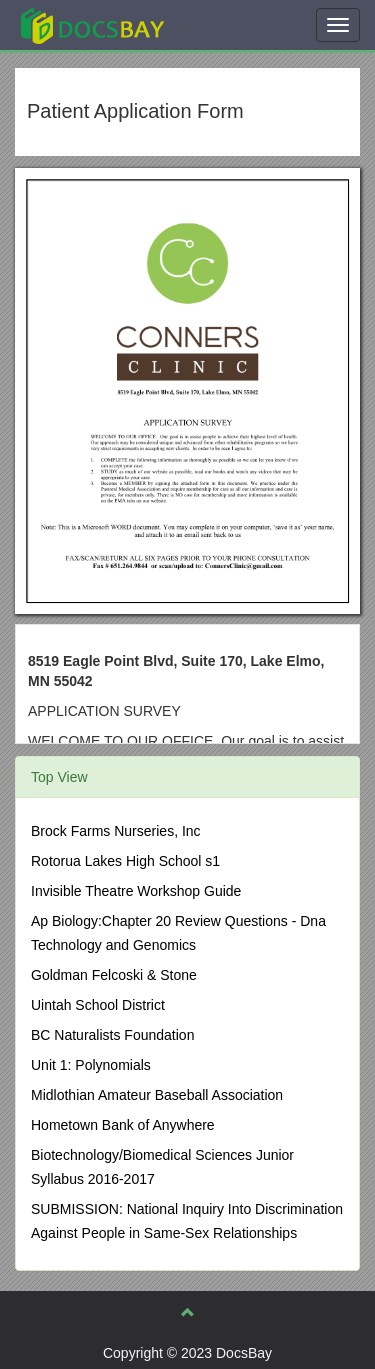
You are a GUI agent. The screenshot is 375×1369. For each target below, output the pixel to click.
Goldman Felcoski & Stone (114, 975)
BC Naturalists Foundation (112, 1035)
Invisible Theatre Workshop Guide (136, 891)
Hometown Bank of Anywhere (123, 1125)
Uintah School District (98, 1005)
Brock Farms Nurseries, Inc (116, 831)
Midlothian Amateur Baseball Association (157, 1095)
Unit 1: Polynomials (91, 1065)
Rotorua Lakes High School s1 (125, 861)
